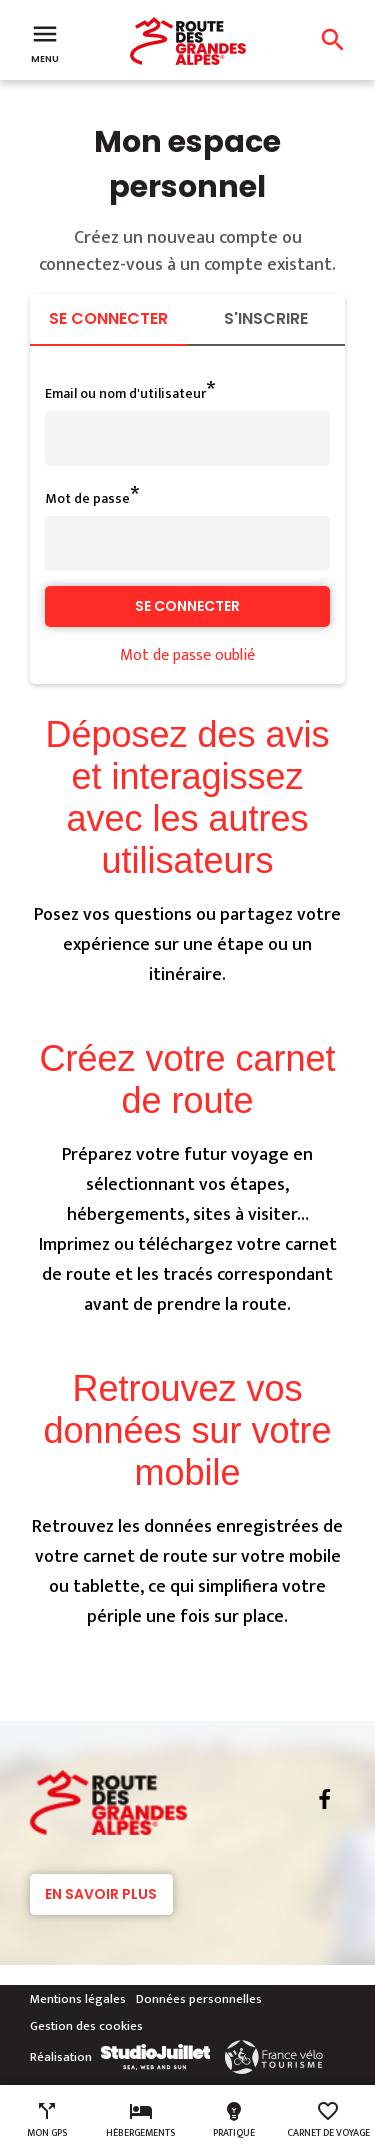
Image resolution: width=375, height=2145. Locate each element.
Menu (45, 42)
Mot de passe (87, 498)
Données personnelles (199, 1999)
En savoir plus (101, 1894)
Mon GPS (47, 2120)
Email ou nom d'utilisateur (125, 393)
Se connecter (108, 318)
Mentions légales (78, 1999)
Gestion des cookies (86, 2026)
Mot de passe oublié (187, 655)
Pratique (234, 2120)
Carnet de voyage (328, 2120)
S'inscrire (266, 318)
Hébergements (140, 2120)
